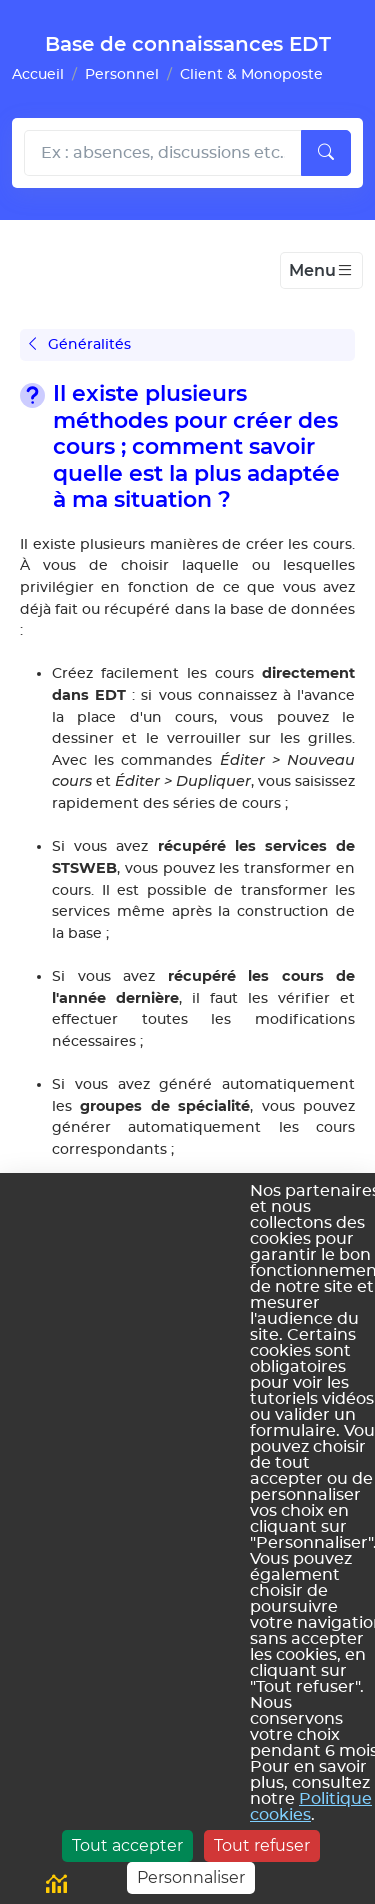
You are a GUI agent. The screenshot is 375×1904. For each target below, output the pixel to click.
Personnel (122, 74)
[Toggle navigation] (321, 271)
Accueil (38, 74)
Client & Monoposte (251, 74)
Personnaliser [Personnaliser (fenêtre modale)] (191, 1877)
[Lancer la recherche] (326, 153)
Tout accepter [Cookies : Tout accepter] (127, 1845)
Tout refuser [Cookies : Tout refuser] (262, 1845)
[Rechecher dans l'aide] (163, 153)
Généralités (80, 344)
